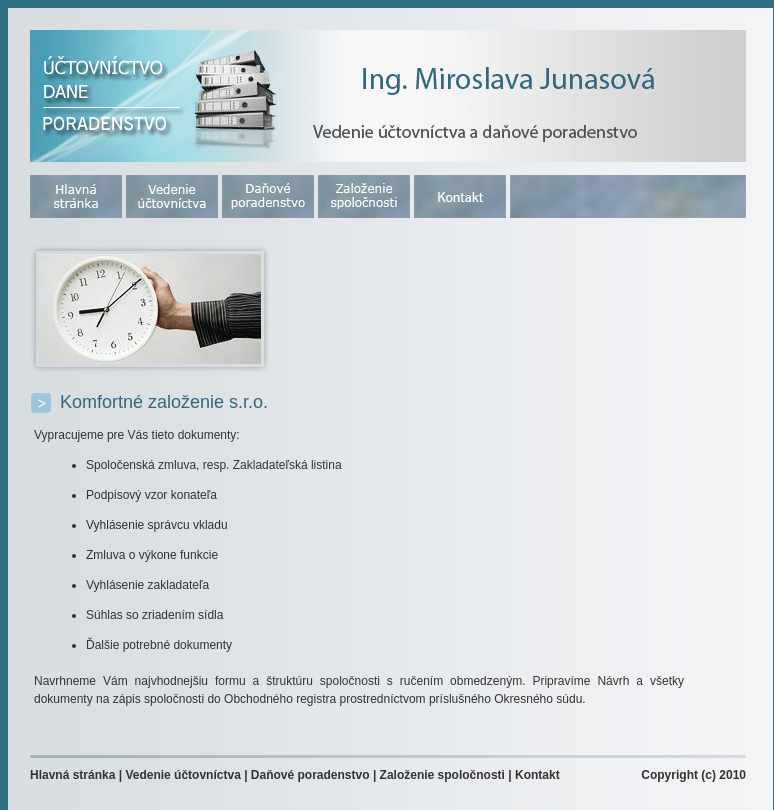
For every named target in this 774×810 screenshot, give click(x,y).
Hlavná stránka (72, 775)
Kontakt (537, 775)
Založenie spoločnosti (442, 775)
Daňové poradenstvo (310, 775)
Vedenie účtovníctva (182, 775)
